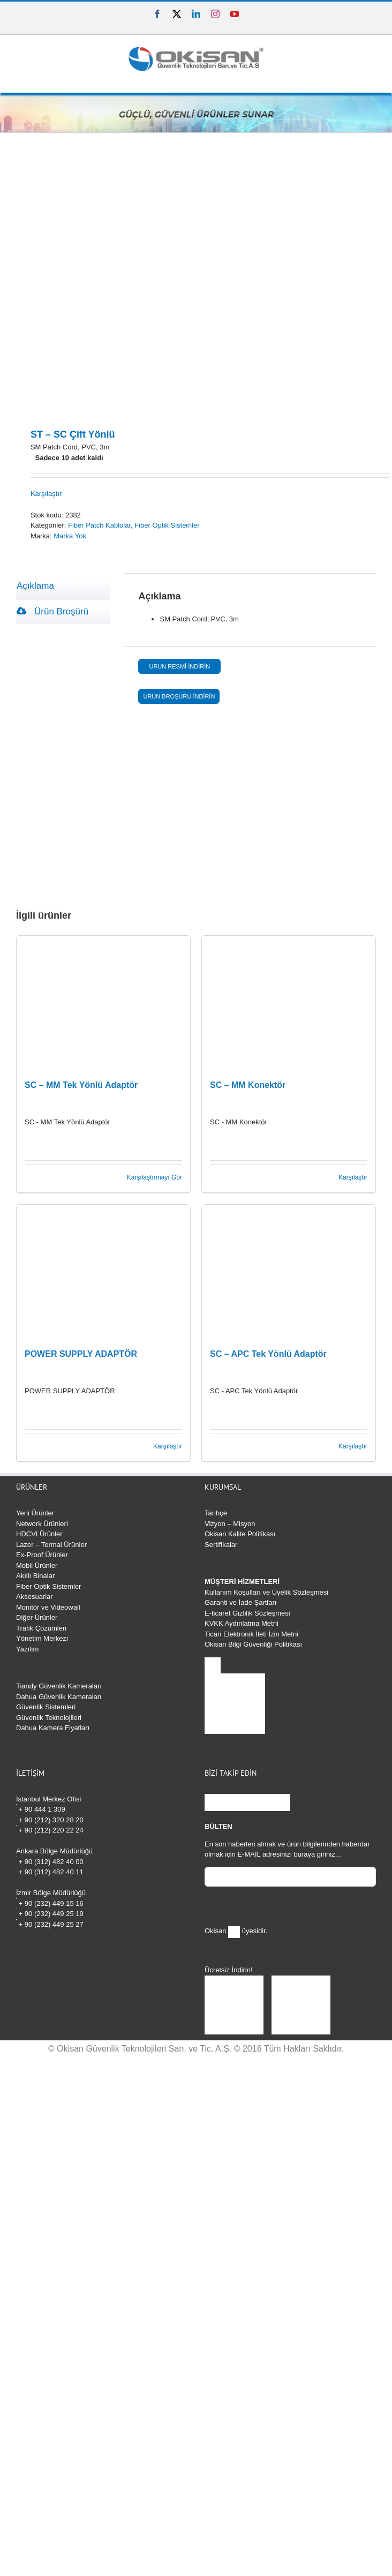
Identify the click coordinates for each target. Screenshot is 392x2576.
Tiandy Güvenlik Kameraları (59, 1686)
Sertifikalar (221, 1545)
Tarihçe (216, 1513)
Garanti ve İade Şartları (240, 1602)
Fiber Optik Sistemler (166, 525)
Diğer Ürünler (36, 1617)
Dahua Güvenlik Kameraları (59, 1697)
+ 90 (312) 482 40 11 (50, 1871)
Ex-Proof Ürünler (42, 1555)
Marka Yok (70, 536)
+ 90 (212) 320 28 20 (50, 1819)
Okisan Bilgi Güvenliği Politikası (253, 1644)
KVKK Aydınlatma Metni (241, 1623)
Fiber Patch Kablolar (99, 525)
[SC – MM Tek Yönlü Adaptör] (103, 1003)
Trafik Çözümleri (41, 1628)
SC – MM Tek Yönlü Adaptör (81, 1085)
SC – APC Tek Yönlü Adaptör (268, 1353)
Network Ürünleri (42, 1524)
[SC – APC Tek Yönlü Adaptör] (288, 1272)
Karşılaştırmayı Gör (154, 1177)
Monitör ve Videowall (48, 1607)
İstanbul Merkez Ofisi (48, 1799)
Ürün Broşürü (52, 611)
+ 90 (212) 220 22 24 (50, 1829)
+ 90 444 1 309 (40, 1808)
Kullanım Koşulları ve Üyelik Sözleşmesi (266, 1592)
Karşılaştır (46, 494)
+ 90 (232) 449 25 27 (50, 1923)
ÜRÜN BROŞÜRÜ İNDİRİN (179, 696)
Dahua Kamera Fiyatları (52, 1728)
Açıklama (35, 586)
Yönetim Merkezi (42, 1638)
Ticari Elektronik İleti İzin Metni (251, 1634)
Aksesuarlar (34, 1597)
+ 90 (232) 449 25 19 (50, 1913)
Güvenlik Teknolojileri (48, 1718)
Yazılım (27, 1649)
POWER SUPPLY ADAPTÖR (81, 1353)
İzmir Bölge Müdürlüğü (51, 1893)
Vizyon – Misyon (230, 1524)
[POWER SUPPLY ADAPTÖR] (103, 1272)
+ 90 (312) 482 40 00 (50, 1861)
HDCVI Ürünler (39, 1534)
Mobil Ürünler (36, 1565)
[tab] (63, 586)
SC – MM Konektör (247, 1085)
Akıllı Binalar (35, 1576)
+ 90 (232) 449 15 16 (50, 1902)
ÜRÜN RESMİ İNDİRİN (179, 666)
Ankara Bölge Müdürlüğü (54, 1851)
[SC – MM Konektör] (288, 1003)
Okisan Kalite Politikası (240, 1534)
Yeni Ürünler (35, 1513)
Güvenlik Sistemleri (46, 1707)
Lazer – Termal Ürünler (51, 1545)
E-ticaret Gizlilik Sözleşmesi (247, 1613)
